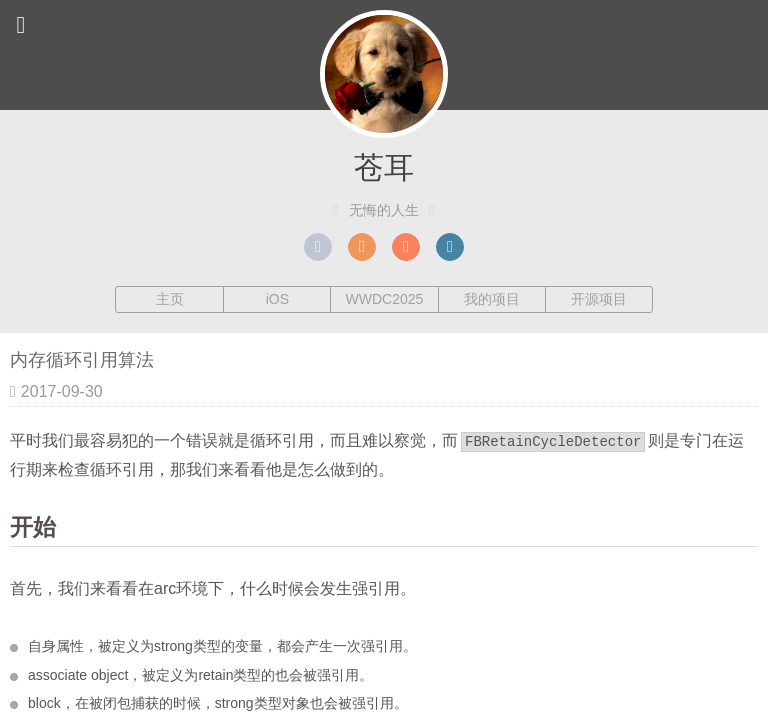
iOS (277, 299)
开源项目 (599, 299)
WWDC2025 (385, 299)
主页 (170, 299)
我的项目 (492, 299)
